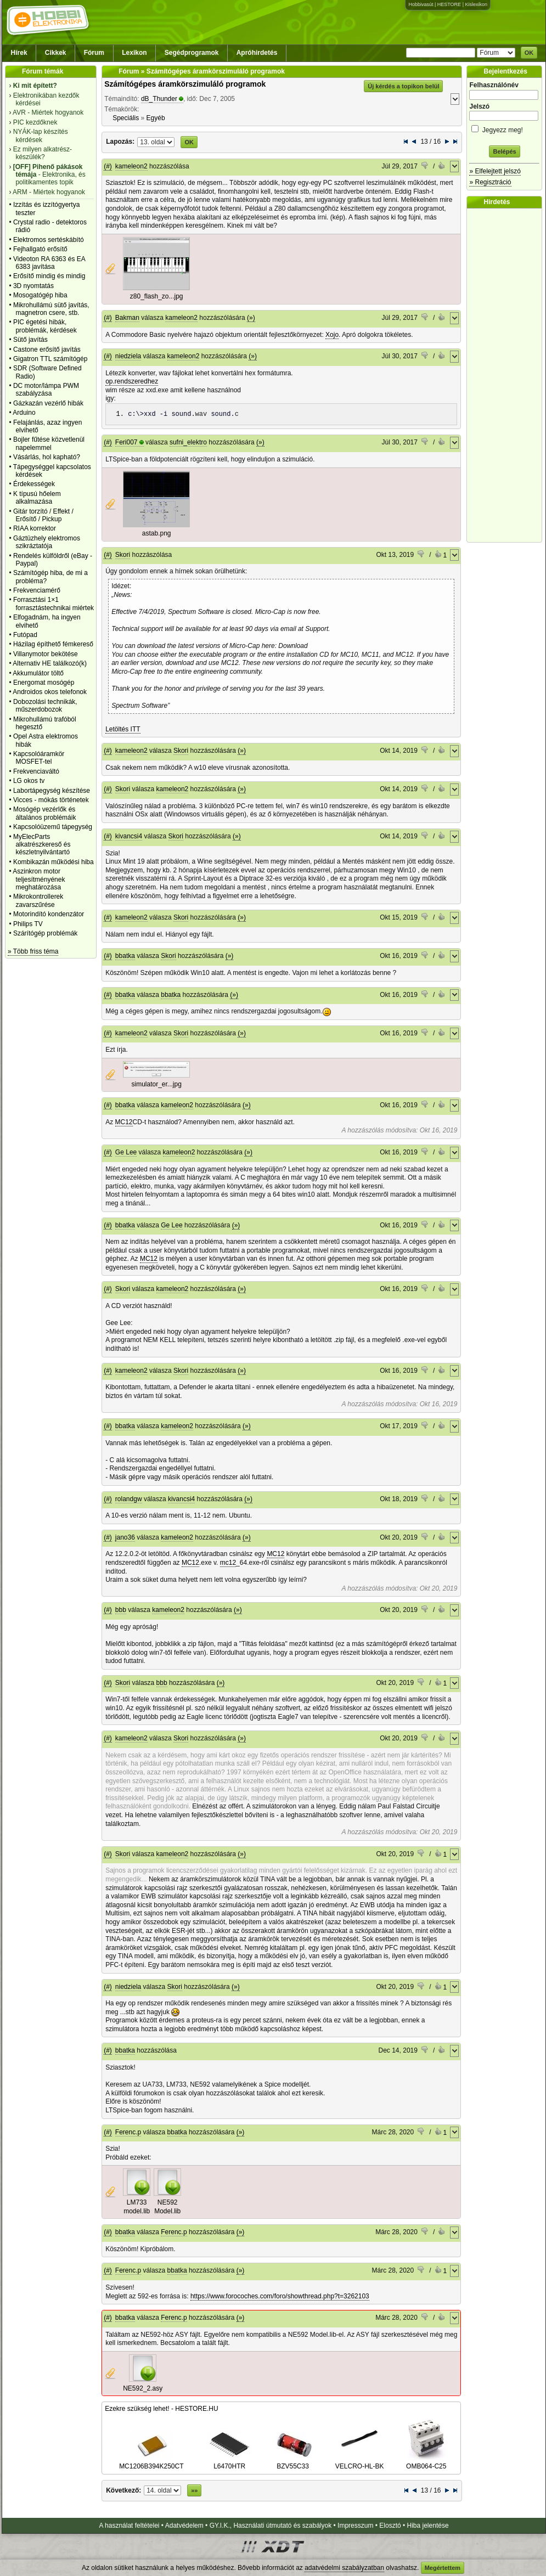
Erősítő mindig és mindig (49, 276)
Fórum (94, 53)
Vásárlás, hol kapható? (46, 457)
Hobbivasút (420, 4)
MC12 (124, 1122)
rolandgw (128, 1499)
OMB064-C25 (426, 2462)
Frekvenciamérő (36, 590)
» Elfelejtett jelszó (494, 171)
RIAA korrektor (34, 528)
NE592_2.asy (142, 2388)
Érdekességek (34, 484)
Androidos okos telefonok (50, 692)
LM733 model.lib (136, 2207)
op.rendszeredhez (131, 381)
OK (529, 52)
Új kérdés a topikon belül (403, 86)
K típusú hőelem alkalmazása (37, 497)
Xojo (332, 335)
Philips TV (28, 924)
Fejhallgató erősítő (40, 249)
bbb (120, 1610)
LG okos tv (28, 781)
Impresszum (355, 2525)
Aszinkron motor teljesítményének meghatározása (39, 879)
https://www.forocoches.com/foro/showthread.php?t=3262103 (279, 2296)
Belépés (504, 151)
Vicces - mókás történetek (51, 800)
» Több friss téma (33, 951)
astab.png (156, 533)
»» (194, 2490)
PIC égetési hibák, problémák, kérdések (45, 326)
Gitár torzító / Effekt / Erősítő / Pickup (43, 515)
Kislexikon (476, 4)
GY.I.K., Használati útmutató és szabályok (271, 2525)
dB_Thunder (159, 99)
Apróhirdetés (257, 53)
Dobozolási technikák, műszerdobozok (45, 705)
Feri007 (126, 442)
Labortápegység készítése (51, 790)
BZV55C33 (293, 2462)
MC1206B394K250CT (151, 2462)
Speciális (125, 118)
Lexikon (134, 53)
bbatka (125, 956)
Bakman (127, 318)
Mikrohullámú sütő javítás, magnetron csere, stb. (51, 309)
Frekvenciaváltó (36, 771)
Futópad (25, 635)
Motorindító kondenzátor (48, 914)
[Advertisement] (507, 375)
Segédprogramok (192, 53)
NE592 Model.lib (167, 2207)
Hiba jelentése (428, 2525)
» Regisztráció (490, 182)
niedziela (128, 356)
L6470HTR (229, 2462)
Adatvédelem (184, 2525)
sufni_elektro (188, 442)
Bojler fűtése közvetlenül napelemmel (49, 443)
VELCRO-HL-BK (359, 2462)
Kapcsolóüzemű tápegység (52, 827)
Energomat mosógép (43, 682)
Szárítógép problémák (45, 933)
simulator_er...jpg (156, 1084)
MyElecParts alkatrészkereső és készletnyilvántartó (42, 844)
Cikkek (55, 53)
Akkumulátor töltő (38, 673)
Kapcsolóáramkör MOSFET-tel (38, 757)
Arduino (24, 412)
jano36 (125, 1537)
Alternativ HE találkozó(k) (50, 663)
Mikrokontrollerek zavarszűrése (38, 900)
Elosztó (390, 2525)
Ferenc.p (128, 2132)
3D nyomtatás (33, 286)
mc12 (228, 1562)
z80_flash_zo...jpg (156, 296)
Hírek (19, 53)
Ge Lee (126, 1152)
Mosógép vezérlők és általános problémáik (44, 813)
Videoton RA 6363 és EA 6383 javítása (49, 262)
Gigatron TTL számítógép (50, 359)
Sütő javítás (30, 339)
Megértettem (442, 2567)
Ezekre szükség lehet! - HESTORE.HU (161, 2408)
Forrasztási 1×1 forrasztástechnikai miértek (53, 603)
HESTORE (449, 4)
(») (251, 318)
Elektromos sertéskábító (48, 240)
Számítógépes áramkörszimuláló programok (185, 84)
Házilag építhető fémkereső (53, 644)
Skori (122, 555)
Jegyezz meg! (504, 128)
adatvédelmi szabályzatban (344, 2568)
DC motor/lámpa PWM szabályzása (46, 389)
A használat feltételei (129, 2525)
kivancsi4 (128, 836)
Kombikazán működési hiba (53, 862)
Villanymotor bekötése (45, 654)
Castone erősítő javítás (47, 349)
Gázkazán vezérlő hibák (48, 403)
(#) (108, 166)
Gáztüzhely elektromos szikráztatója (46, 542)
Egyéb (156, 118)
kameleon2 (131, 166)
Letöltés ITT (122, 729)
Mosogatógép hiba (40, 295)
